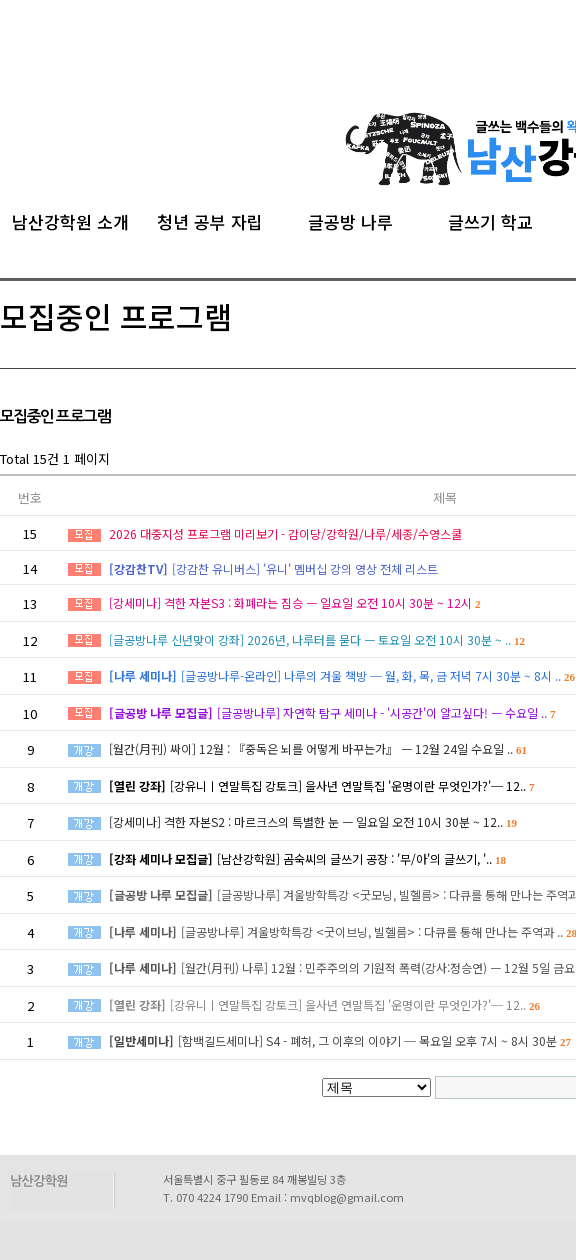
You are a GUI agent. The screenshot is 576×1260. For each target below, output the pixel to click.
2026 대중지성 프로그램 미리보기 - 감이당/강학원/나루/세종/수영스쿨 (285, 533)
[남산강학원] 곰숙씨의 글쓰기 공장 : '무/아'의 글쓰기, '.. (361, 858)
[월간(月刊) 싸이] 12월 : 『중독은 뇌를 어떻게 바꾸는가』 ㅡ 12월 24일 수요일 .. (318, 748)
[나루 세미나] (143, 675)
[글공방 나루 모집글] (161, 712)
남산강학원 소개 (70, 219)
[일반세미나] (141, 1040)
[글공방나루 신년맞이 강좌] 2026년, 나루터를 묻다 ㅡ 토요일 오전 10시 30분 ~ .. (317, 639)
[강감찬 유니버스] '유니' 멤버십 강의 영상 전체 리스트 (305, 568)
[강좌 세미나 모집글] (161, 858)
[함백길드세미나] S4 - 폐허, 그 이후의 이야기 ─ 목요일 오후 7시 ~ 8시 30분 (374, 1040)
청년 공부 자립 (210, 219)
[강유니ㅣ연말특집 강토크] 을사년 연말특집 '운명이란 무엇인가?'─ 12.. (352, 785)
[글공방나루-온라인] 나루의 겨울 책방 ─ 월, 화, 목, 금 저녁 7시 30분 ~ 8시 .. (378, 675)
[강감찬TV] (138, 568)
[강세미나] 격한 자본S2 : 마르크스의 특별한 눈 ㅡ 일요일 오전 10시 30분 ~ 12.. (313, 821)
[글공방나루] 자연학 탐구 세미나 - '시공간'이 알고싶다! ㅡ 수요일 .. (386, 712)
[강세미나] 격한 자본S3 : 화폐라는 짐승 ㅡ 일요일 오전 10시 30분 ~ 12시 (295, 602)
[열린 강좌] (137, 785)
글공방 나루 (350, 219)
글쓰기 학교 (490, 219)
